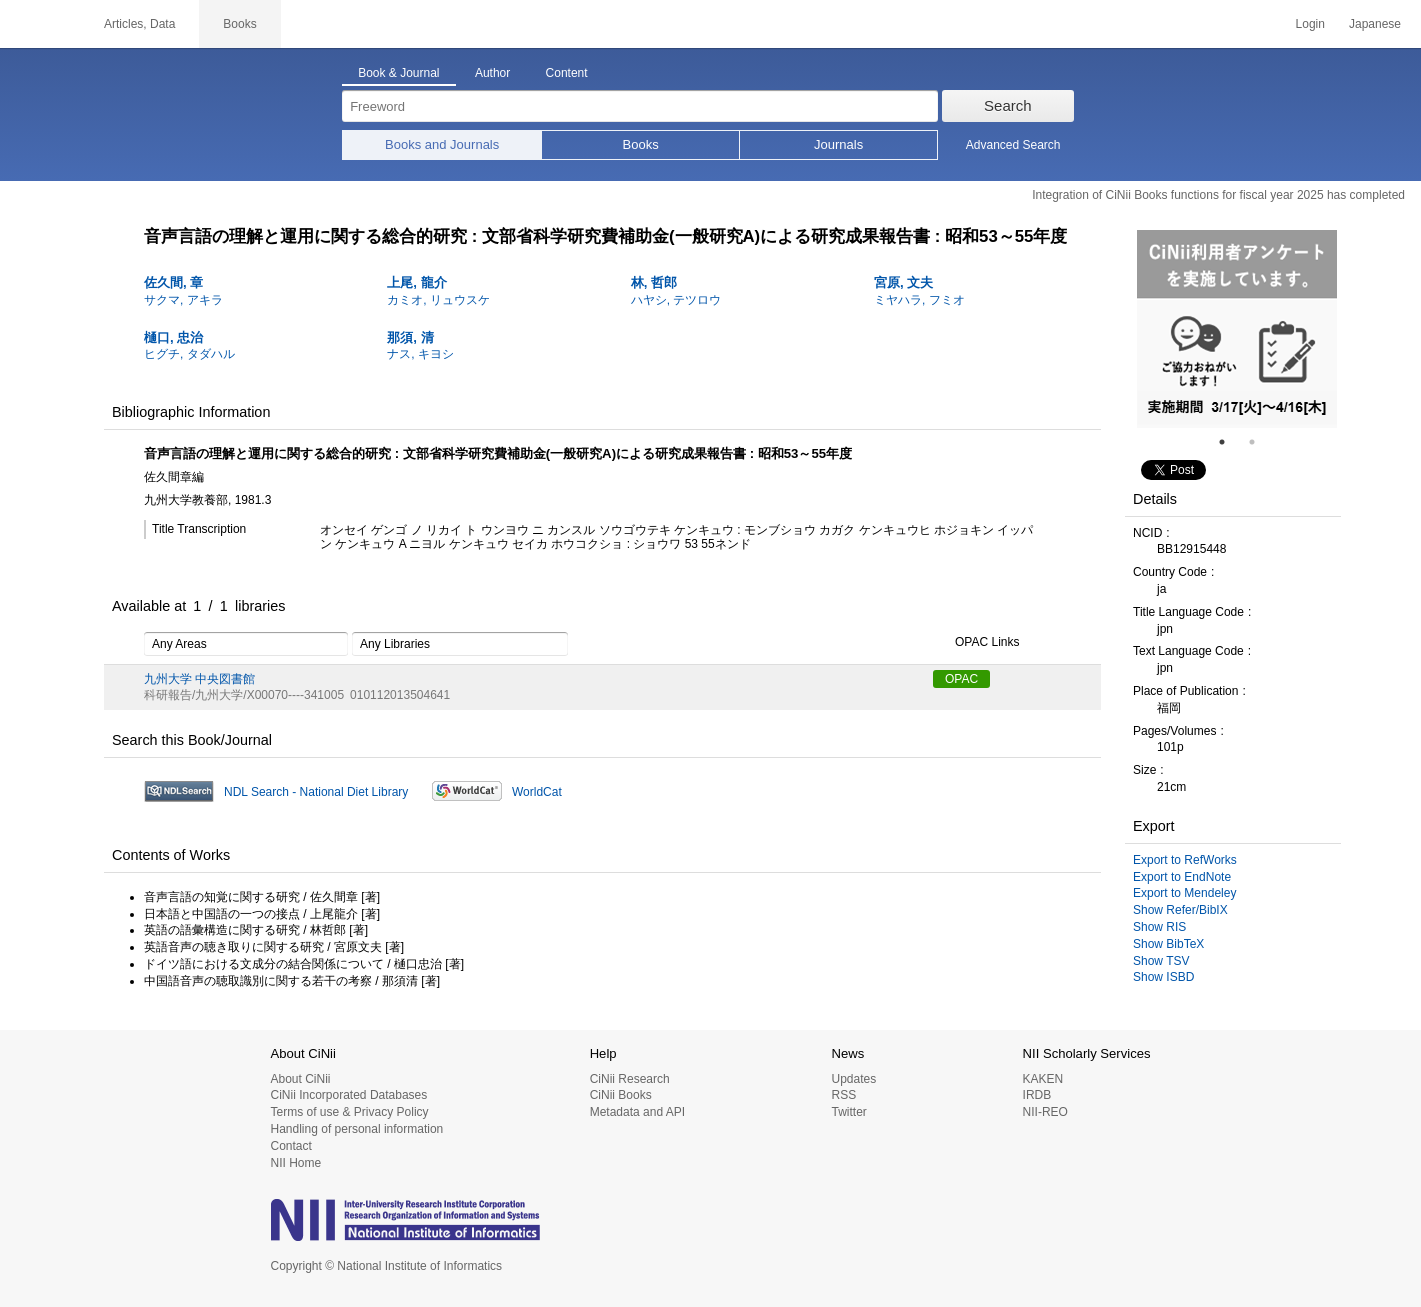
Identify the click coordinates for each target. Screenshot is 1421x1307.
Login (1310, 24)
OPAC (961, 679)
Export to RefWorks (1185, 860)
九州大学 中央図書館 (199, 679)
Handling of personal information (357, 1129)
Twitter (848, 1112)
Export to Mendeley (1184, 893)
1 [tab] (1230, 442)
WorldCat (537, 792)
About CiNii (301, 1079)
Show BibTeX (1168, 944)
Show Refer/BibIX (1180, 910)
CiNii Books (621, 1095)
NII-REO (1045, 1112)
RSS (843, 1095)
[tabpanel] (1237, 329)
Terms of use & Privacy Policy (350, 1112)
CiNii (40, 24)
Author (492, 73)
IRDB (1037, 1095)
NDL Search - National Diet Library (316, 792)
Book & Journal (398, 73)
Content (567, 73)
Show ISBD (1163, 977)
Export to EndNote (1182, 877)
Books (641, 144)
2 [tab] (1260, 442)
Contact (291, 1146)
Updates (853, 1079)
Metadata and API (637, 1112)
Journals (838, 144)
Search (1008, 105)
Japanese (1375, 24)
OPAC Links (976, 643)
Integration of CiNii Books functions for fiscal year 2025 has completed (1218, 195)
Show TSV (1161, 961)
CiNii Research (630, 1079)
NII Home (296, 1163)
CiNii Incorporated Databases (349, 1095)
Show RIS (1159, 927)
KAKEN (1043, 1079)
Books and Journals (442, 144)
